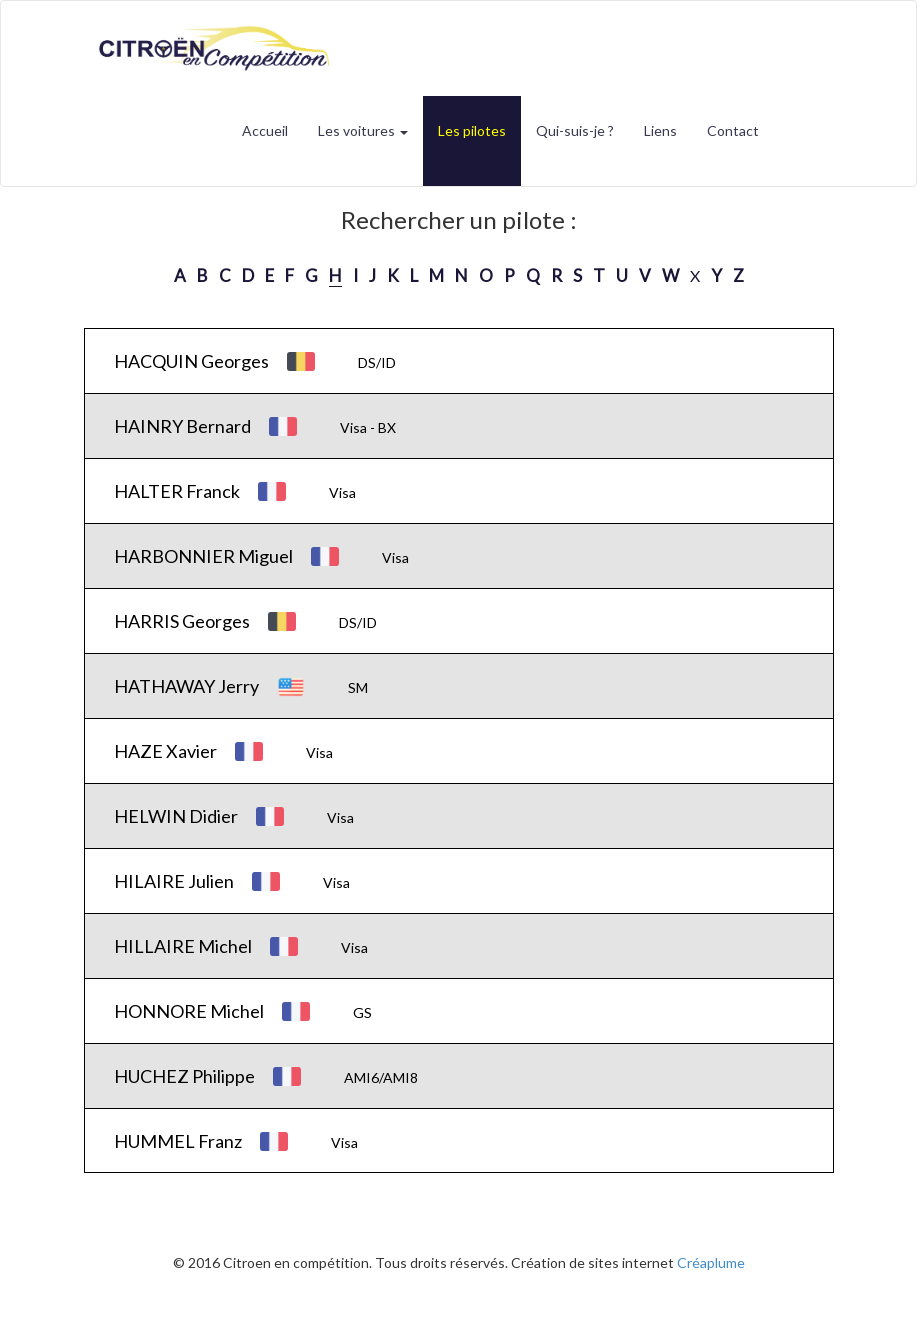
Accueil (265, 130)
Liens (660, 130)
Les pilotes (472, 130)
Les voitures (363, 130)
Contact (733, 130)
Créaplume (711, 1262)
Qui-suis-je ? (575, 130)
